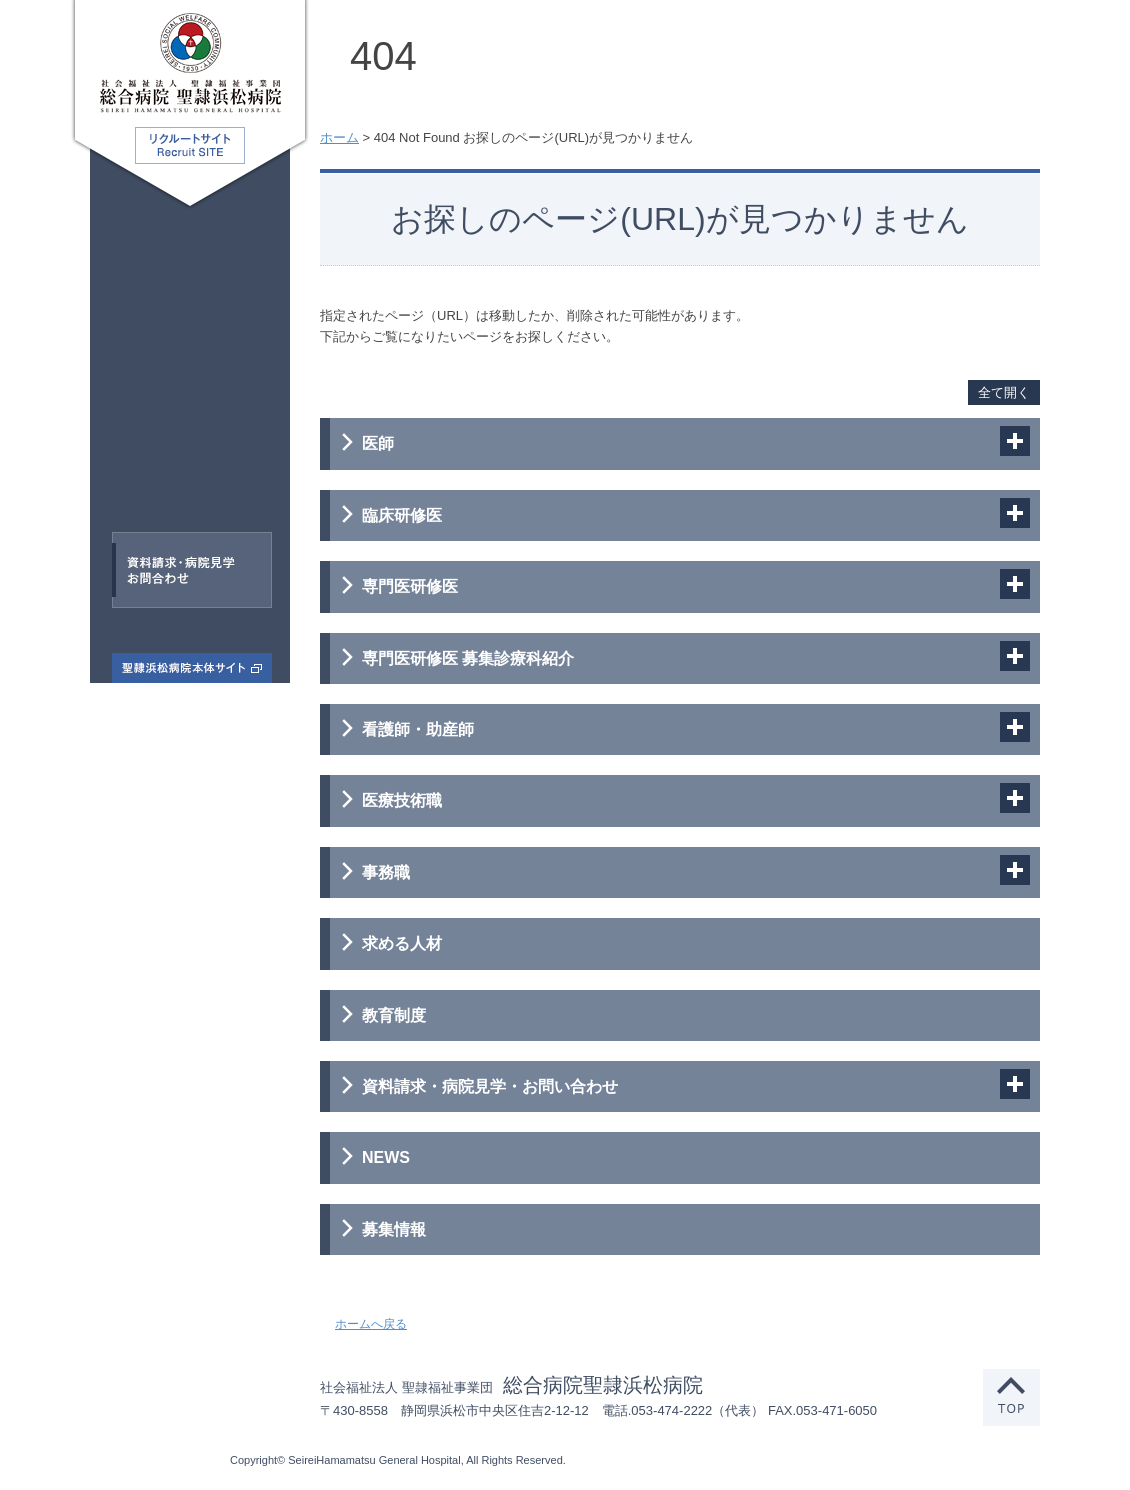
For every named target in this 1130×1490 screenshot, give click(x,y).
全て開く (1004, 392)
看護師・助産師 (205, 393)
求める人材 (402, 943)
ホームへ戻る (371, 1324)
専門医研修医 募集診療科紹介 (468, 658)
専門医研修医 (166, 347)
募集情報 (394, 1229)
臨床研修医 (194, 301)
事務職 (179, 485)
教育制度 (394, 1015)
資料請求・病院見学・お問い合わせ (490, 1086)
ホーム (339, 137)
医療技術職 (162, 438)
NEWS (386, 1157)
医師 (136, 254)
